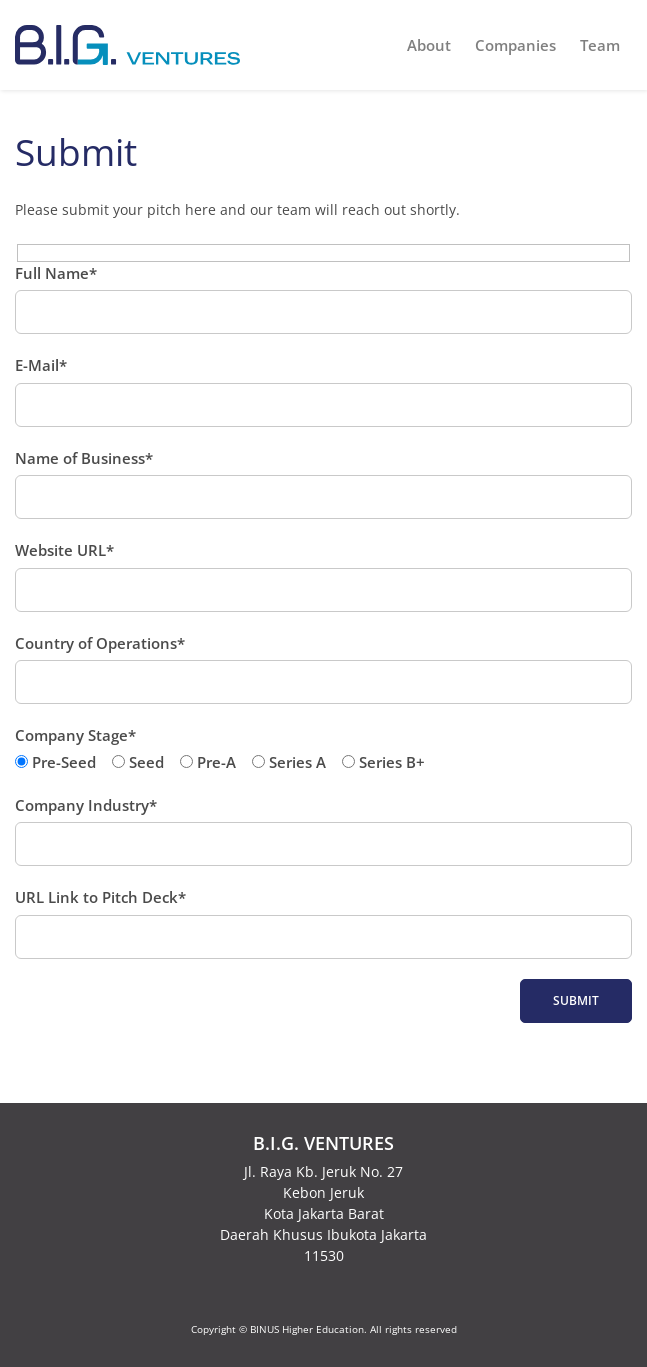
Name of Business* (323, 484)
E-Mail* (323, 391)
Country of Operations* (323, 669)
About (429, 45)
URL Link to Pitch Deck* (323, 923)
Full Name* (323, 299)
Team (600, 45)
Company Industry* (323, 831)
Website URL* (323, 576)
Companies (515, 45)
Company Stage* (323, 749)
